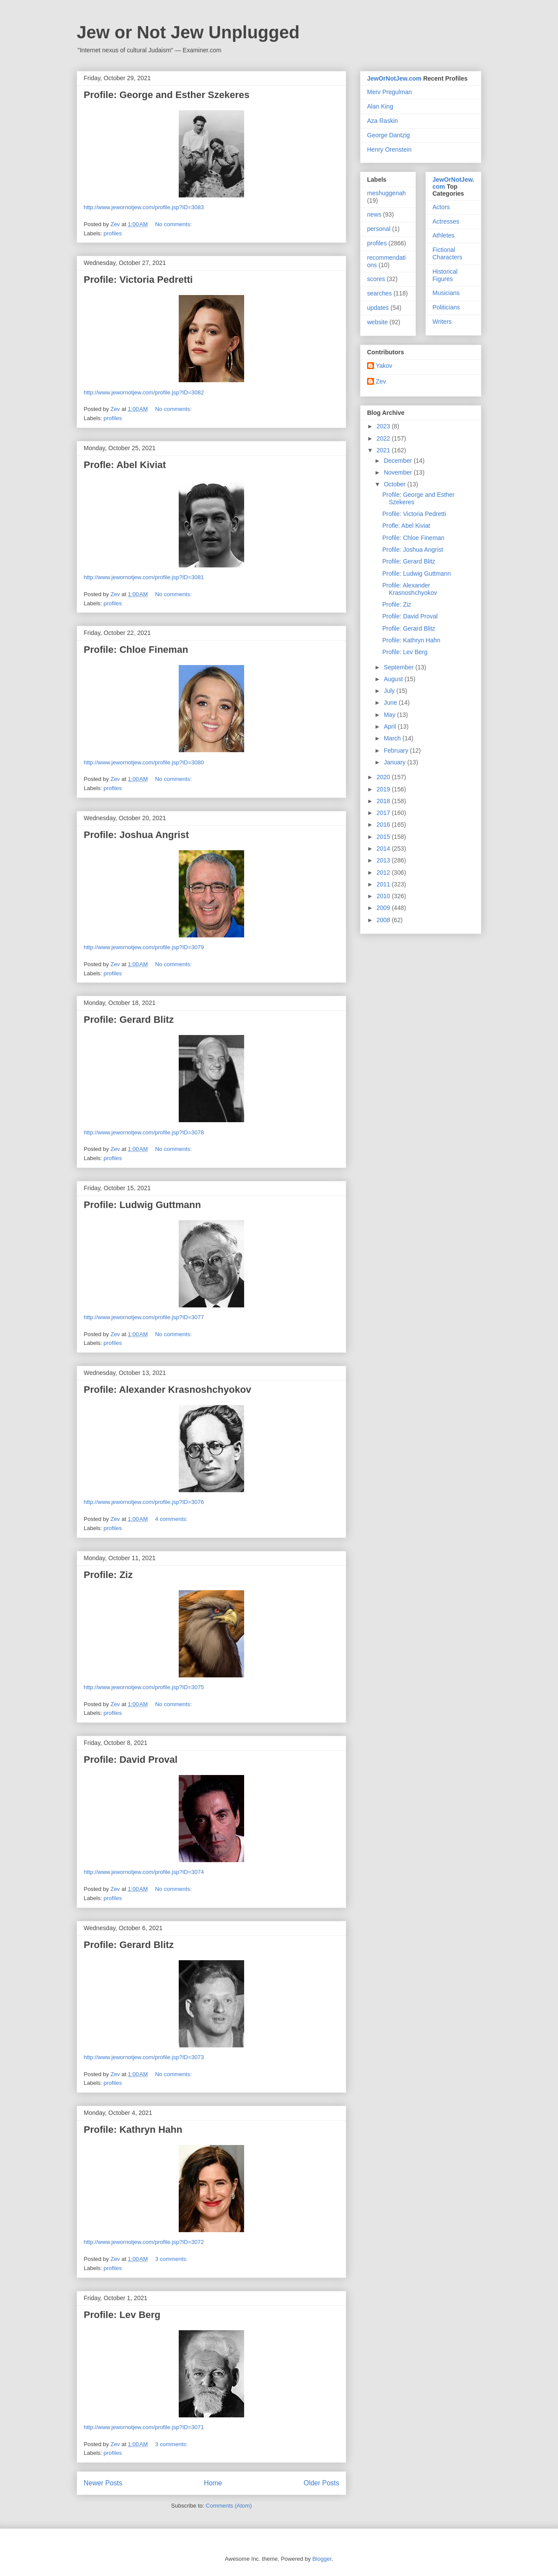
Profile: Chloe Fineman (136, 649)
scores (376, 278)
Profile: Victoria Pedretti (138, 279)
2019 (384, 789)
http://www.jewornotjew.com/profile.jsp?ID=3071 (144, 2427)
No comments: (174, 224)
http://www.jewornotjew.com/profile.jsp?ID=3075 (144, 1687)
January (395, 762)
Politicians (446, 307)
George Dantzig (388, 135)
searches (379, 293)
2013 (384, 860)
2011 (384, 884)
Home (213, 2483)
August (394, 678)
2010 (384, 896)
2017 (384, 812)
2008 (384, 919)
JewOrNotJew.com (394, 78)
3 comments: (172, 2259)
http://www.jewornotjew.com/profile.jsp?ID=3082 (144, 392)
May (390, 714)
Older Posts (321, 2483)
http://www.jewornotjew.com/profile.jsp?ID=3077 (144, 1317)
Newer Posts (103, 2483)
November (398, 472)
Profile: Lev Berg (122, 2314)
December (398, 460)
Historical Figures (445, 275)
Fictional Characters (447, 253)
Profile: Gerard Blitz (129, 1019)
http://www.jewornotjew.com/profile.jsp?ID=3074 (144, 1872)
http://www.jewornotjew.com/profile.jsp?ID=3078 (144, 1132)
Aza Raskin (382, 120)
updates (378, 307)
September (399, 667)
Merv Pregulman (389, 91)
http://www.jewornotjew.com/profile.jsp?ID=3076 (144, 1502)
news (374, 214)
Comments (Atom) (229, 2505)
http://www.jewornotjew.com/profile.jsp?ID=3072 (144, 2242)
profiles (113, 233)
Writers (442, 321)
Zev (381, 381)
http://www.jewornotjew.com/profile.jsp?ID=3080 (144, 762)
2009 (384, 907)
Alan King (380, 106)
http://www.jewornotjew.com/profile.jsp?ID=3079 (144, 947)
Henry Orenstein (389, 149)
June (391, 702)
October (395, 484)
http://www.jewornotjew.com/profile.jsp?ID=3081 (144, 577)
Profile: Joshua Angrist (136, 834)
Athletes (443, 235)
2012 (384, 872)
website (377, 322)
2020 (384, 777)
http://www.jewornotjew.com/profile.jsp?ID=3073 (144, 2057)
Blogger (321, 2559)
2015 (384, 836)
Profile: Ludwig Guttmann (142, 1204)
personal (379, 228)
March (393, 738)
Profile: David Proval (130, 1759)
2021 (384, 450)
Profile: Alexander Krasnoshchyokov (167, 1389)
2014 (384, 848)
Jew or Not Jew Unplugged (188, 32)
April (391, 726)
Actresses (445, 221)
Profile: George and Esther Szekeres (166, 94)
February (397, 750)
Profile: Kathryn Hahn (133, 2129)
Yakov (384, 365)
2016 (384, 824)
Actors (441, 207)
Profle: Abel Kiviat (125, 464)
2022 (384, 438)
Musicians (445, 292)
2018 (384, 801)
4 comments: (172, 1519)
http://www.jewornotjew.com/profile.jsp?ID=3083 (144, 207)
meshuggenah (386, 193)
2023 (384, 426)
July (390, 690)
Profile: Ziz (108, 1574)
